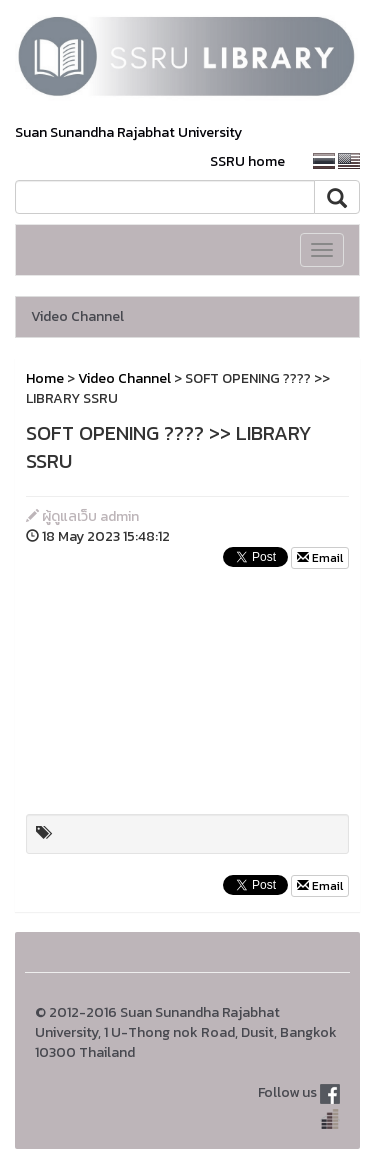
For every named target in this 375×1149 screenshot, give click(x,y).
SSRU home (247, 161)
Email (320, 558)
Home (45, 378)
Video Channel (77, 316)
